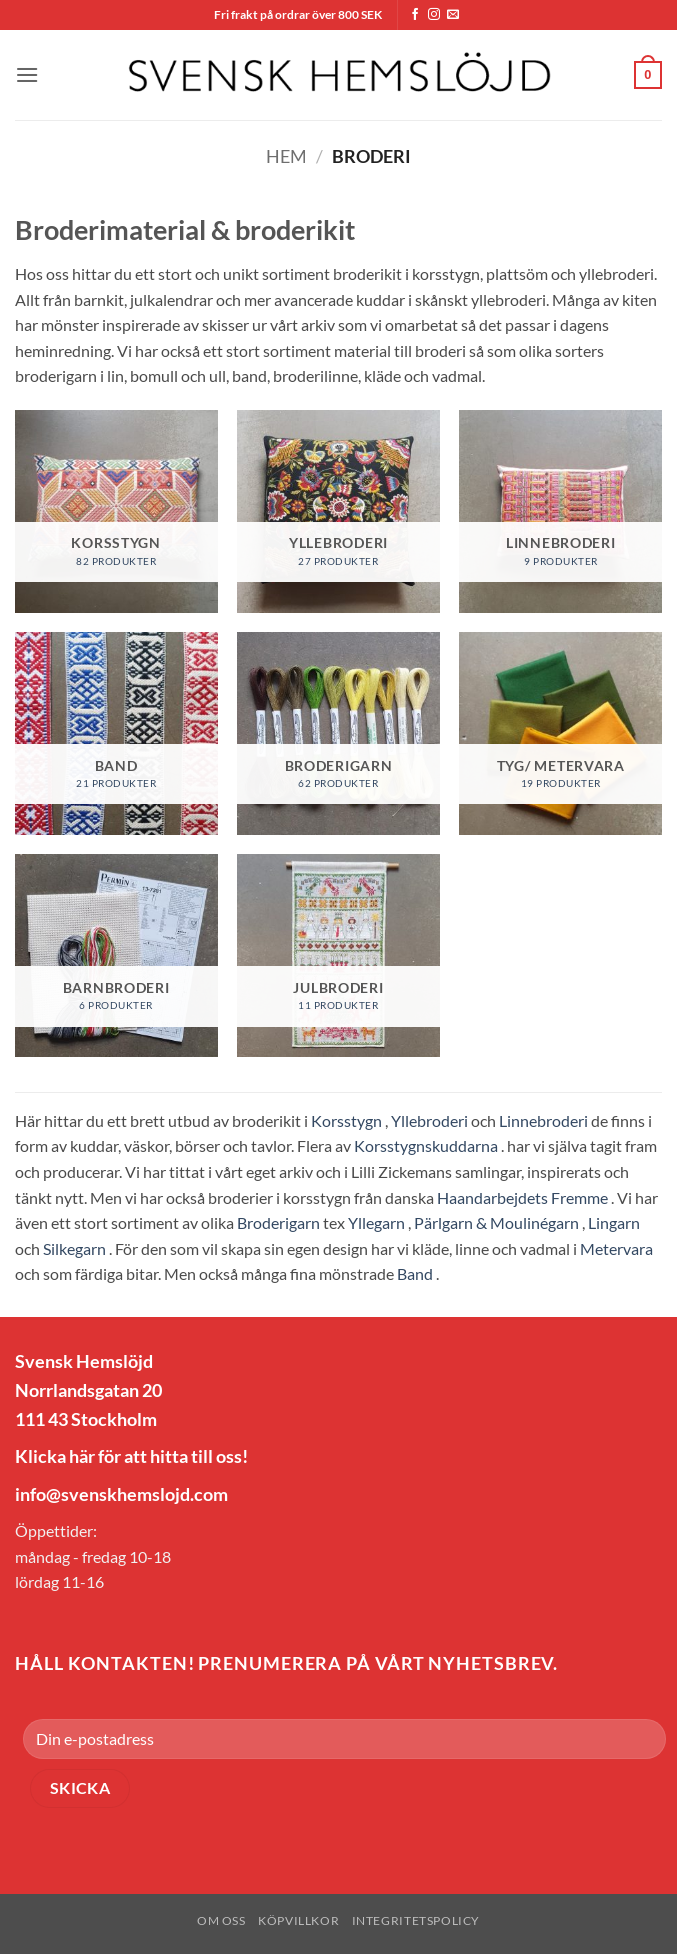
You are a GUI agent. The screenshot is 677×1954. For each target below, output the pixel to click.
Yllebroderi (429, 1120)
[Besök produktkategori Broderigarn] (338, 733)
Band (415, 1273)
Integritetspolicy (416, 1920)
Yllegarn (376, 1222)
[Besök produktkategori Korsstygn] (116, 511)
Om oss (221, 1920)
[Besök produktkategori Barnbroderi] (116, 955)
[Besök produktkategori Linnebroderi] (560, 511)
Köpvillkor (298, 1920)
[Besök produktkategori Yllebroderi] (338, 511)
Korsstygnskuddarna (426, 1145)
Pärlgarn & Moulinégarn (496, 1222)
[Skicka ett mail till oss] (453, 15)
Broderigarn (278, 1222)
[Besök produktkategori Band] (116, 733)
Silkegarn (74, 1248)
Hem (286, 156)
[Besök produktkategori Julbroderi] (338, 955)
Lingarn (614, 1222)
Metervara (616, 1248)
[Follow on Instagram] (434, 15)
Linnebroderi (543, 1120)
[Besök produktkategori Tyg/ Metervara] (560, 733)
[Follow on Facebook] (415, 15)
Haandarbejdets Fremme (522, 1197)
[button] (27, 74)
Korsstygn (346, 1120)
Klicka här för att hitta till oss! (131, 1456)
